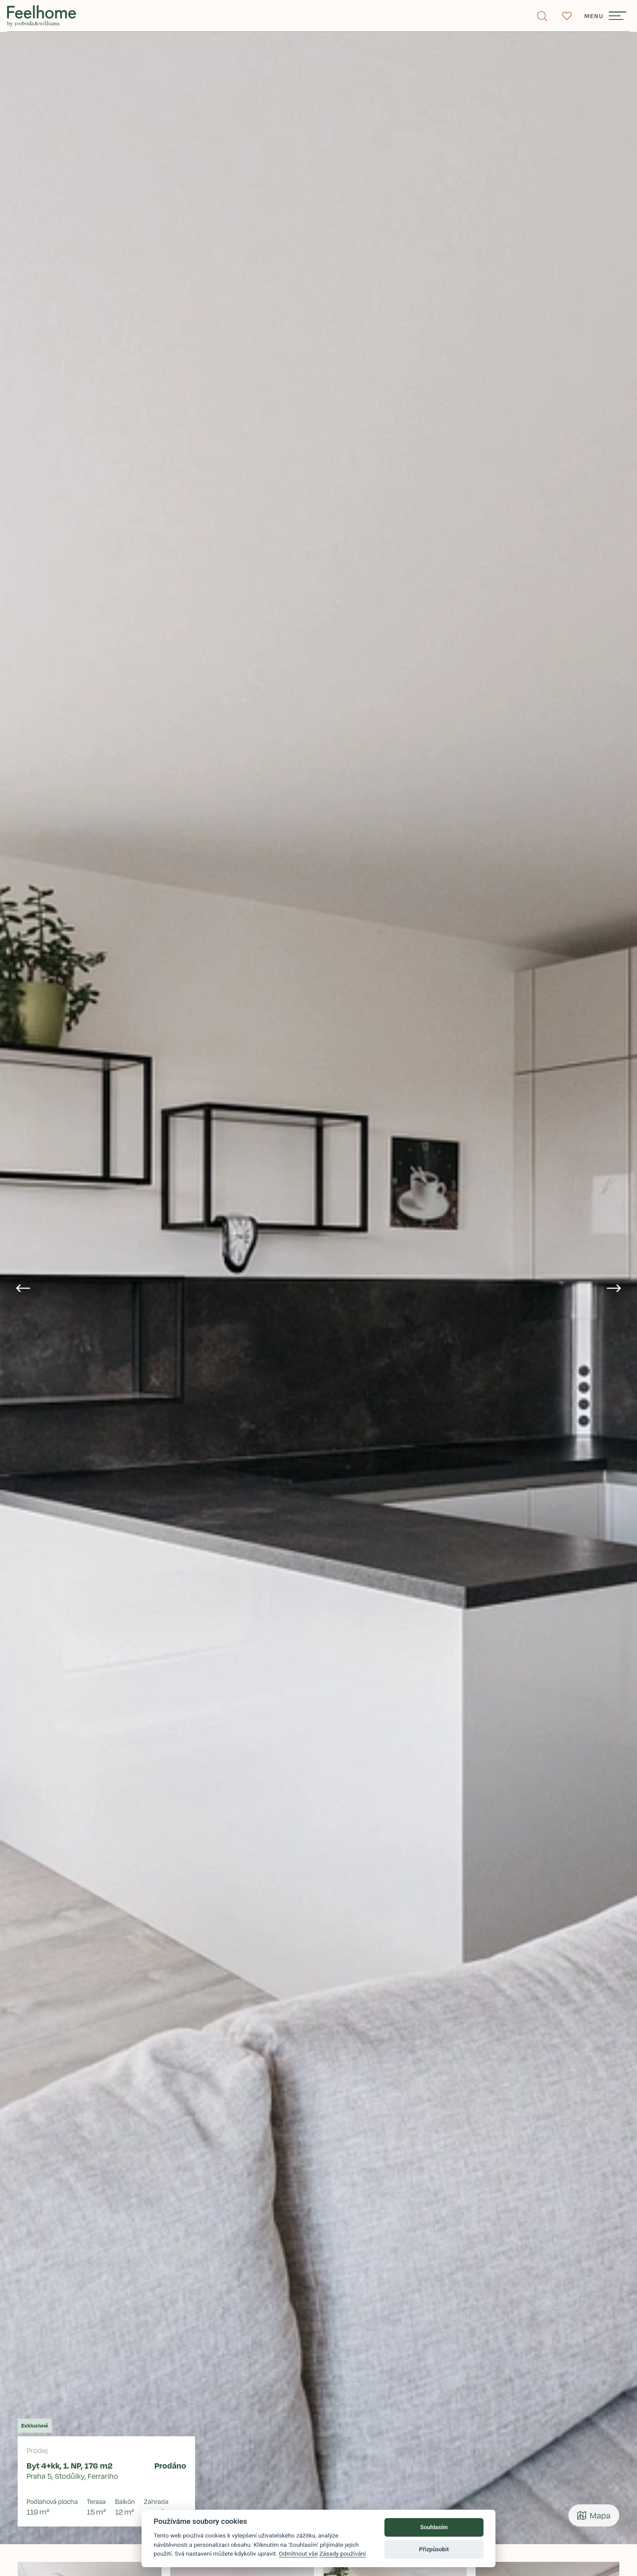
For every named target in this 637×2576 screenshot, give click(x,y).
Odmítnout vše (298, 2553)
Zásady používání (342, 2553)
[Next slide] (614, 1288)
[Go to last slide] (23, 1288)
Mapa (593, 2515)
